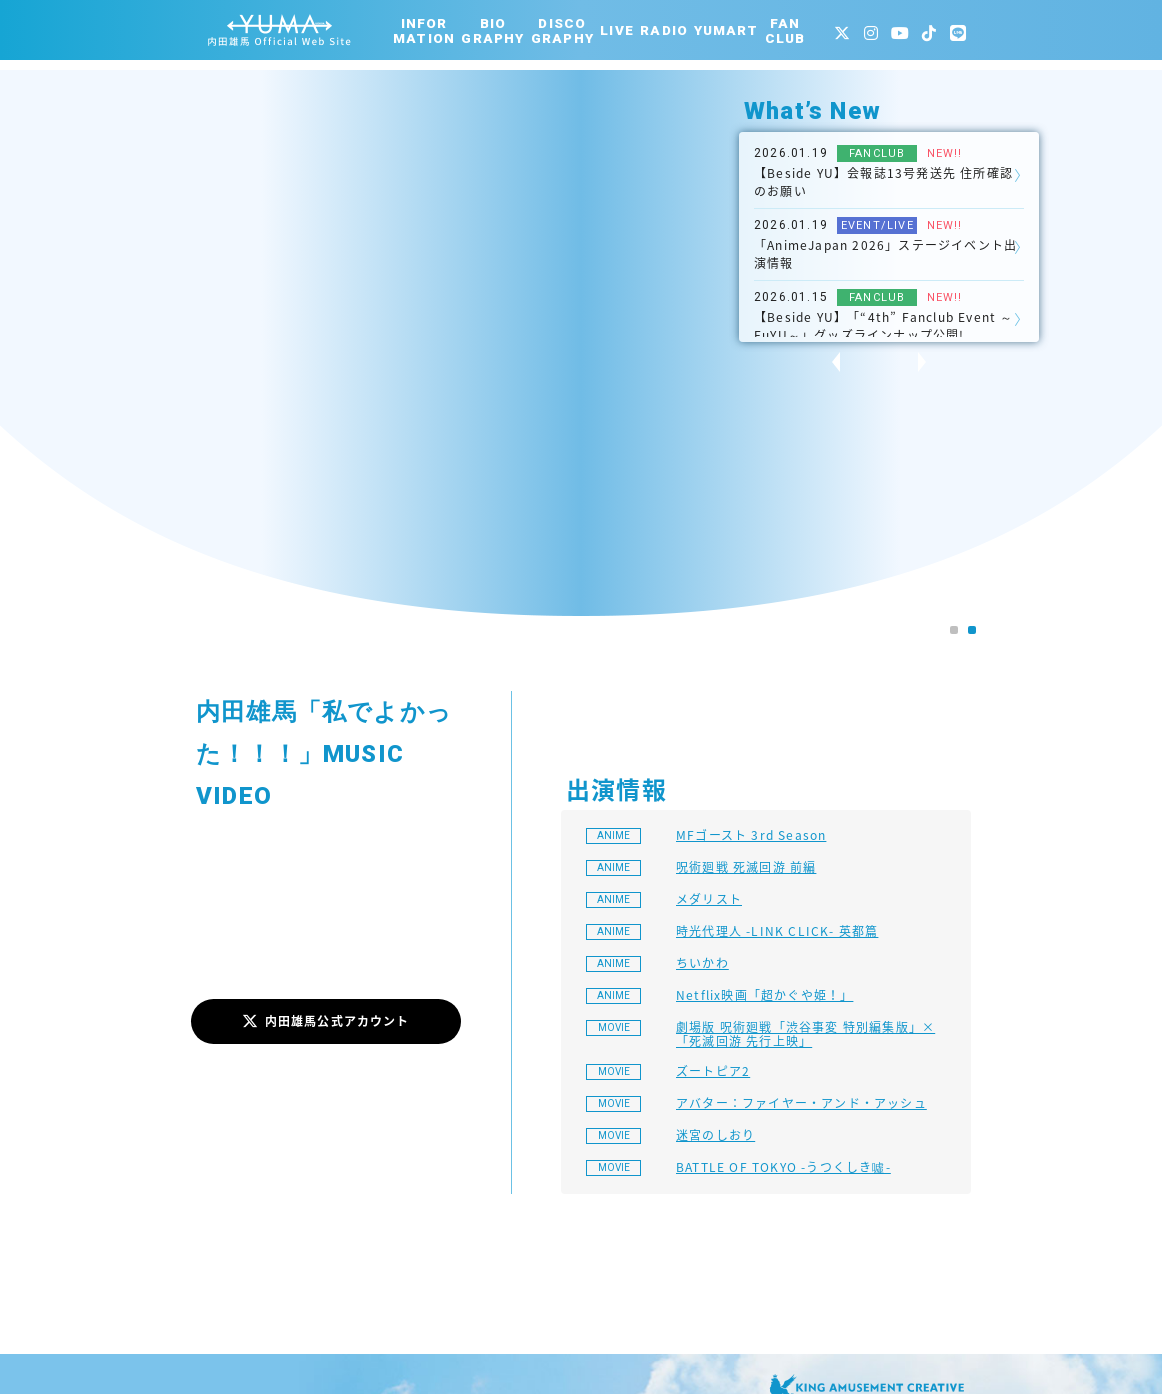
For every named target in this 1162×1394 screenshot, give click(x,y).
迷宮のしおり (715, 1135)
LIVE (617, 30)
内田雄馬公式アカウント (325, 1021)
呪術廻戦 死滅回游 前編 (746, 867)
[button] (954, 630)
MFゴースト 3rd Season (751, 835)
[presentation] (825, 362)
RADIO (664, 30)
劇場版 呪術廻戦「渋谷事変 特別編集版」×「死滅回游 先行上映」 (805, 1034)
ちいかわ (702, 963)
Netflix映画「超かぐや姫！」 (764, 995)
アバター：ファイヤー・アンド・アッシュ (801, 1103)
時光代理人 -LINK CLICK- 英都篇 (777, 931)
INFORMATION (424, 31)
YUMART (726, 30)
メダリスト (709, 899)
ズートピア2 (713, 1071)
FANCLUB (785, 31)
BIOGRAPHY (492, 31)
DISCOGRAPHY (562, 31)
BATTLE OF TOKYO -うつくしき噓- (783, 1167)
